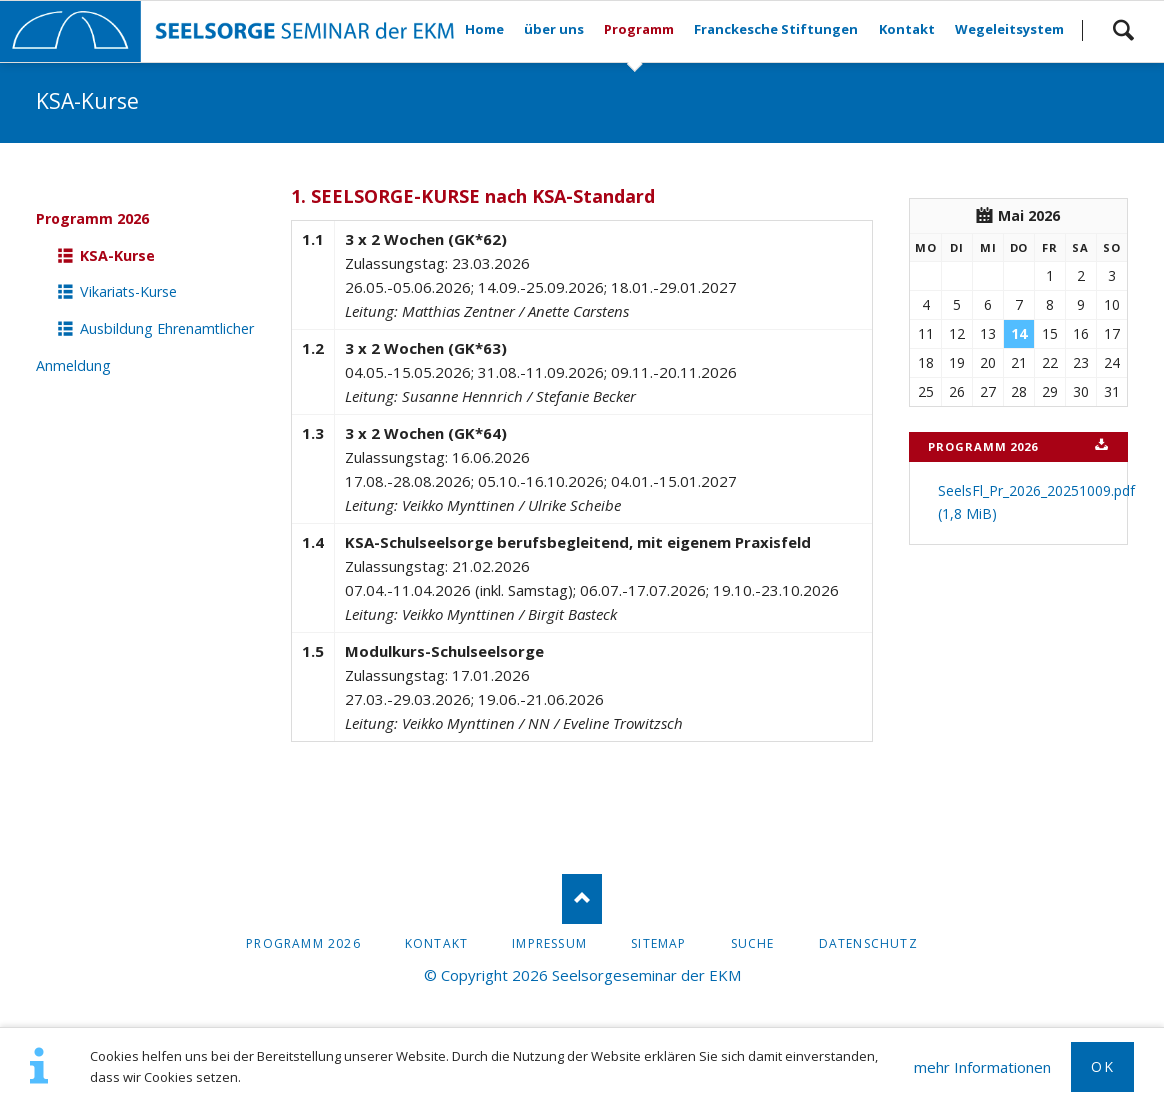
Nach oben (582, 899)
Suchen (1123, 30)
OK (1102, 1066)
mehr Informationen (982, 1067)
